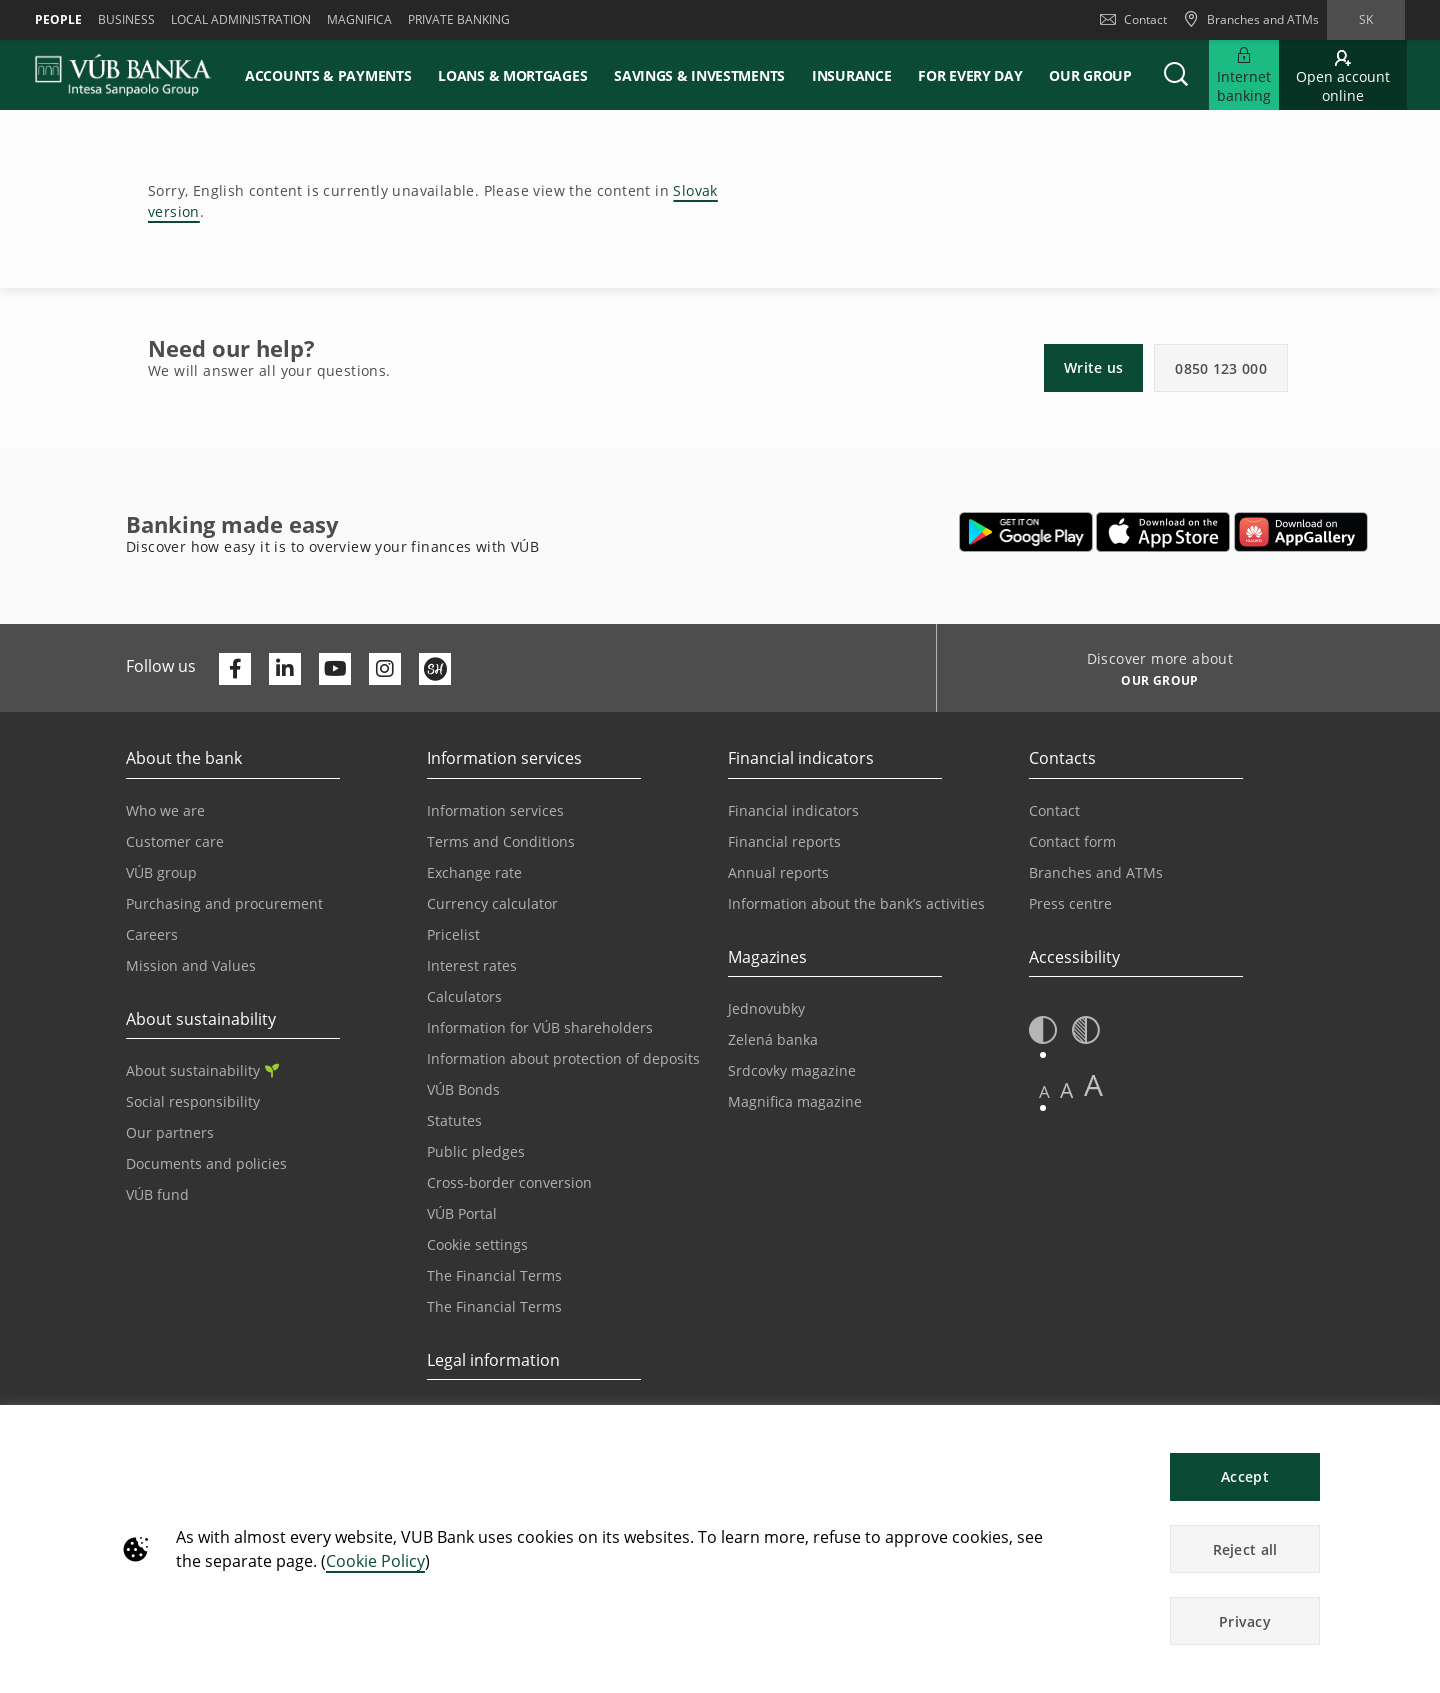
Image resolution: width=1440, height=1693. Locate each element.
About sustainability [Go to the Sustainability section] (202, 1070)
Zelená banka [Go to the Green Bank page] (773, 1039)
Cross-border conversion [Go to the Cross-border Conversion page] (509, 1182)
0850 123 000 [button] (1221, 368)
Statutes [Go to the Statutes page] (454, 1120)
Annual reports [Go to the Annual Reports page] (778, 872)
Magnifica (359, 19)
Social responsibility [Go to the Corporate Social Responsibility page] (193, 1101)
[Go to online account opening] (1343, 75)
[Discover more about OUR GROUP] (1152, 683)
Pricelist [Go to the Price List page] (453, 934)
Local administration (241, 19)
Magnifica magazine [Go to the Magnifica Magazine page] (795, 1101)
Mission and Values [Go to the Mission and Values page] (191, 965)
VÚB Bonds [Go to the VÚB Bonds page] (463, 1089)
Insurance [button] (851, 75)
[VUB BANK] (123, 75)
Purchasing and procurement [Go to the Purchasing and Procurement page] (224, 903)
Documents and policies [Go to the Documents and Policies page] (206, 1163)
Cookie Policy (375, 1561)
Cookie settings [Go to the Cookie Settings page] (477, 1244)
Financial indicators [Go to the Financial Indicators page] (793, 810)
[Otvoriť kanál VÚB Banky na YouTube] (335, 669)
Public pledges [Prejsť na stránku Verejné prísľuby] (476, 1151)
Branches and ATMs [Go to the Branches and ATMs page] (1096, 872)
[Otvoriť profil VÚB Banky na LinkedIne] (285, 669)
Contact (1133, 19)
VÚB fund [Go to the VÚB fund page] (157, 1194)
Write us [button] (1093, 367)
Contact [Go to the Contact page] (1054, 810)
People (58, 19)
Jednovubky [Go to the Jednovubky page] (766, 1008)
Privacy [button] (1245, 1621)
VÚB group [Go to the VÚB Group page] (161, 872)
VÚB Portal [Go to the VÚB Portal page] (462, 1213)
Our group (1090, 75)
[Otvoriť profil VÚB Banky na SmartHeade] (435, 669)
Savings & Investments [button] (699, 75)
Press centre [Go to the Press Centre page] (1070, 903)
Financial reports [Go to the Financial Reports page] (784, 841)
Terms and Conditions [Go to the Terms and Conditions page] (501, 841)
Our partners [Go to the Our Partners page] (170, 1132)
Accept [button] (1245, 1476)
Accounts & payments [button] (328, 75)
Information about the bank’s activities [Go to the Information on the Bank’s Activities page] (856, 903)
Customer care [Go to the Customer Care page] (175, 841)
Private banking (459, 19)
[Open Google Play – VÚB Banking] (1026, 532)
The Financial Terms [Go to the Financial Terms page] (494, 1275)
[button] (1176, 75)
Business (126, 19)
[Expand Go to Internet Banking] (1244, 75)
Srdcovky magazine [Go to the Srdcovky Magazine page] (792, 1070)
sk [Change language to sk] (1366, 19)
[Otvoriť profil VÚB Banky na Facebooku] (235, 669)
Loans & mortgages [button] (512, 75)
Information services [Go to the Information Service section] (495, 810)
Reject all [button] (1245, 1549)
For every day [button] (970, 75)
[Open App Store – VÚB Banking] (1163, 532)
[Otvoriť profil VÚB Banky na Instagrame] (385, 669)
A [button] (1044, 1091)
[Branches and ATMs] (1251, 20)
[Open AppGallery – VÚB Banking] (1301, 532)
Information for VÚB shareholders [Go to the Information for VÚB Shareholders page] (540, 1027)
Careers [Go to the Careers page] (152, 934)
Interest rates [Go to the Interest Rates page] (472, 965)
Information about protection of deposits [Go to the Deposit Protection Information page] (563, 1058)
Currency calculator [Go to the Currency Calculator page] (492, 903)
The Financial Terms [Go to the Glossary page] (494, 1306)
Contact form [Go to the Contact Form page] (1072, 841)
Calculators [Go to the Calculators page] (464, 996)
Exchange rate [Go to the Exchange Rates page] (474, 872)
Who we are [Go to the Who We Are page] (165, 810)
